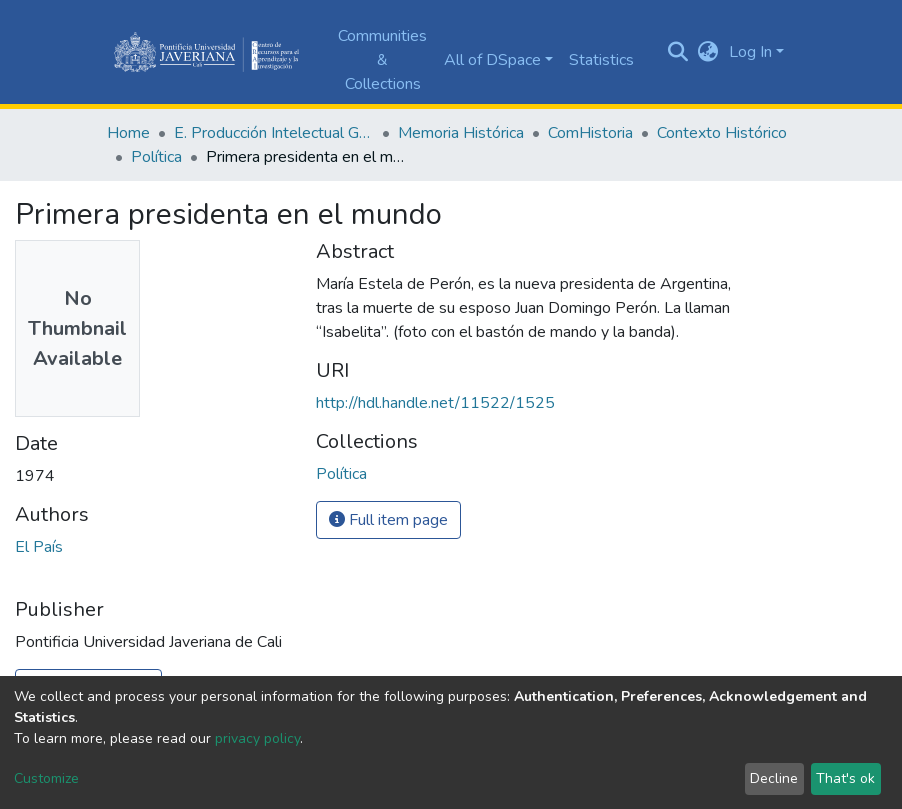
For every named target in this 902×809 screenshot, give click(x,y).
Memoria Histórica (461, 133)
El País (39, 547)
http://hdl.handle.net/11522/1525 (435, 403)
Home (128, 133)
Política (156, 157)
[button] (708, 52)
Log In (750, 52)
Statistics (601, 60)
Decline (774, 778)
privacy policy (257, 738)
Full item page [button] (388, 520)
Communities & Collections (382, 60)
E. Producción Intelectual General (274, 133)
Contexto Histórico (722, 133)
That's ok (845, 778)
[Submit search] (678, 52)
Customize (46, 778)
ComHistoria (590, 133)
